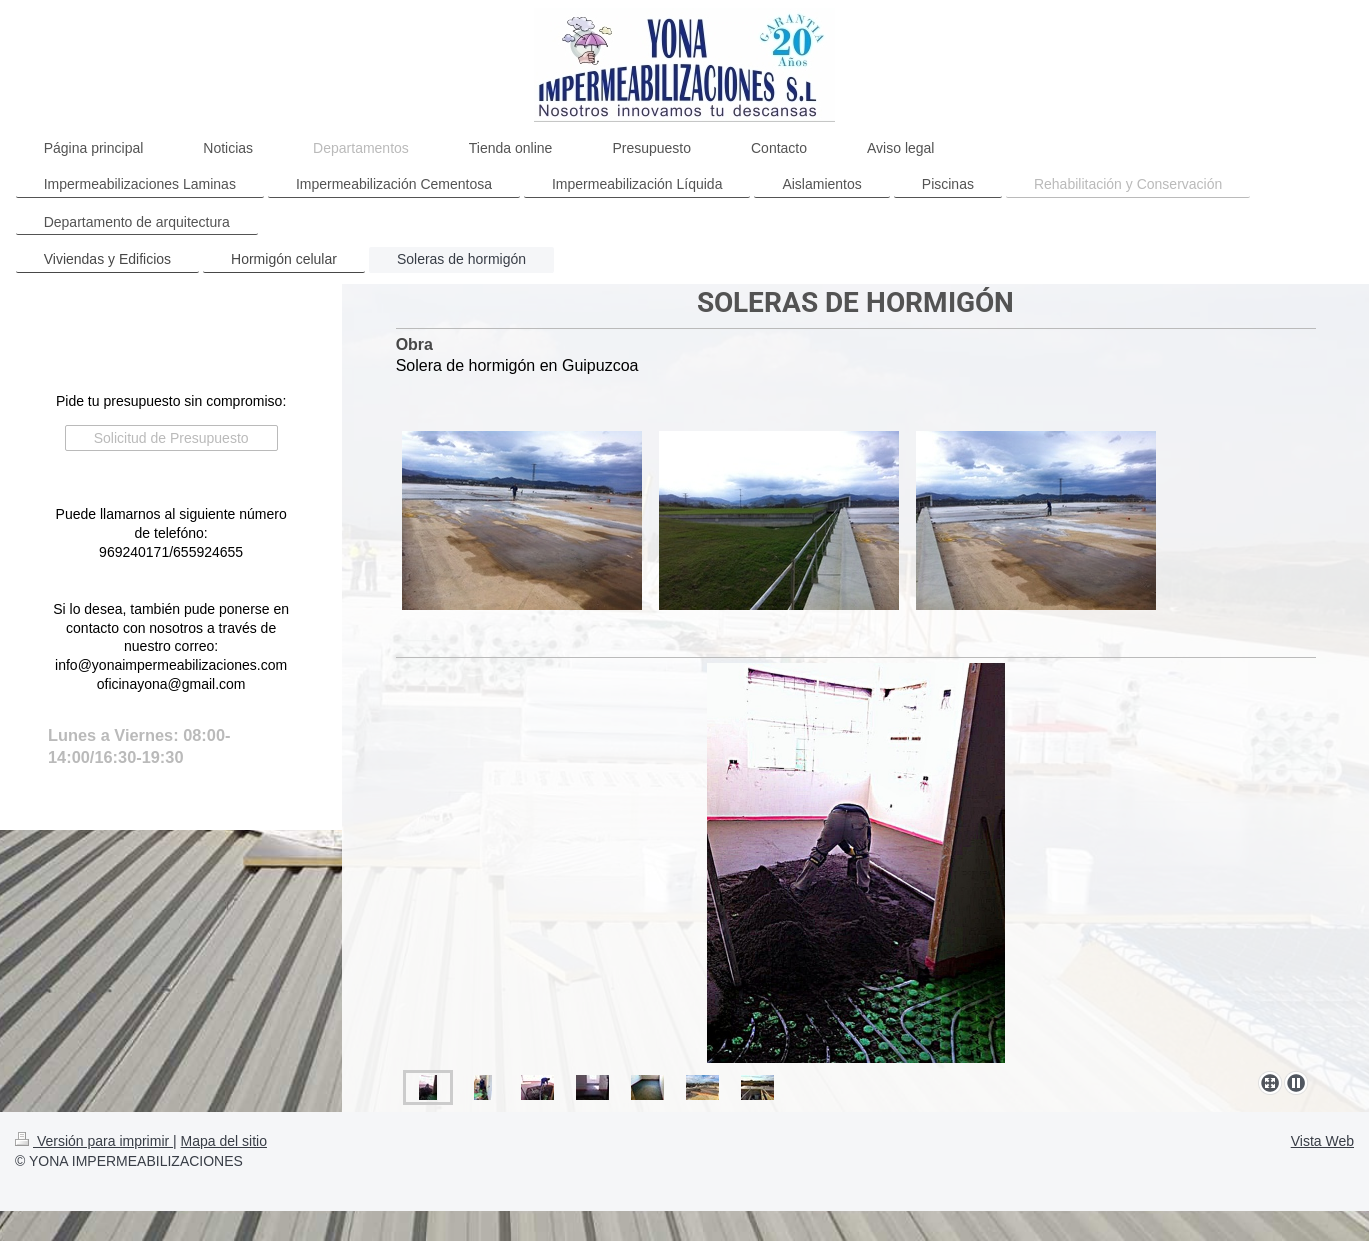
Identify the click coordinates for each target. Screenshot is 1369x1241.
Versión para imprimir (94, 1141)
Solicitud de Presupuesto (171, 438)
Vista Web (1322, 1141)
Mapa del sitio (224, 1141)
